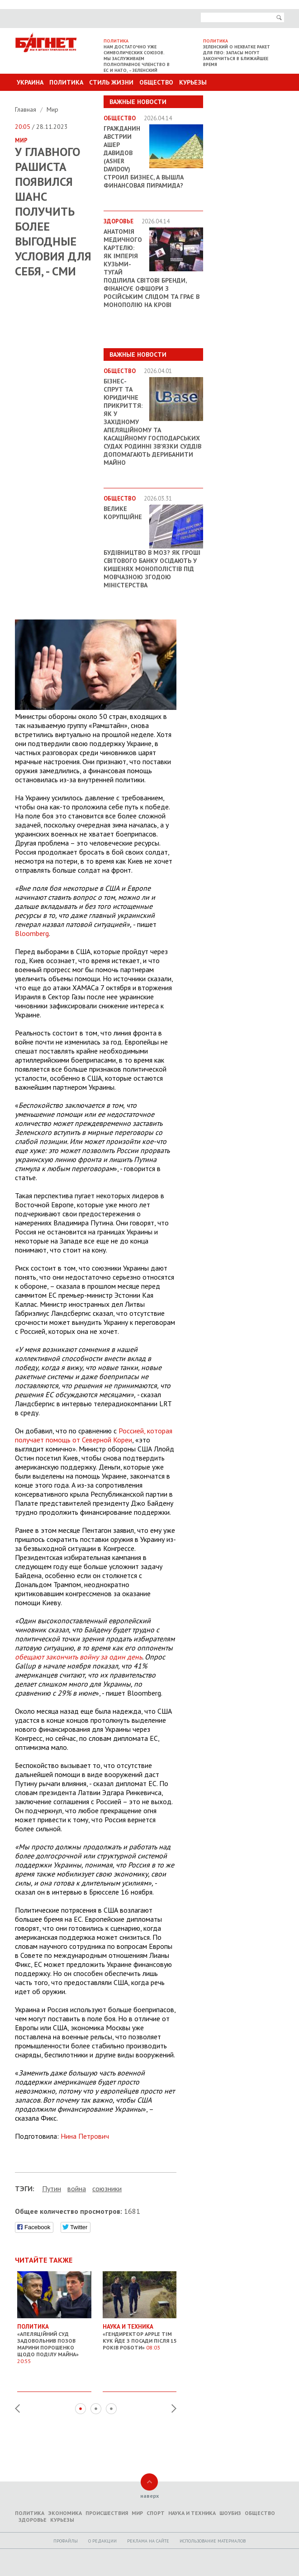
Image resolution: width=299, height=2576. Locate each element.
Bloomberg (32, 933)
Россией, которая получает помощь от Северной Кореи (93, 1435)
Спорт (156, 2513)
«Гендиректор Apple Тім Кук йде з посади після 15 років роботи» (140, 2333)
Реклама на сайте (148, 2541)
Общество (156, 82)
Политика (66, 82)
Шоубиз (230, 2513)
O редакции (102, 2541)
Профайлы (65, 2541)
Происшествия (106, 2513)
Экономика (65, 2513)
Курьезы (193, 82)
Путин (51, 2188)
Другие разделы (244, 99)
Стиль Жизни (111, 82)
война (76, 2188)
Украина (30, 82)
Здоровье (33, 2519)
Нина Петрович (85, 2136)
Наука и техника (192, 2513)
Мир (52, 109)
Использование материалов (213, 2541)
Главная (26, 109)
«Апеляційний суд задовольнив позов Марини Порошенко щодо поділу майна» (54, 2340)
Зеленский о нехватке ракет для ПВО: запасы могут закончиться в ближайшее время (236, 55)
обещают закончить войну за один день (78, 1656)
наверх (149, 2495)
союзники (107, 2188)
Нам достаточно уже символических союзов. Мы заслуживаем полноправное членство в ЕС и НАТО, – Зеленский (137, 58)
